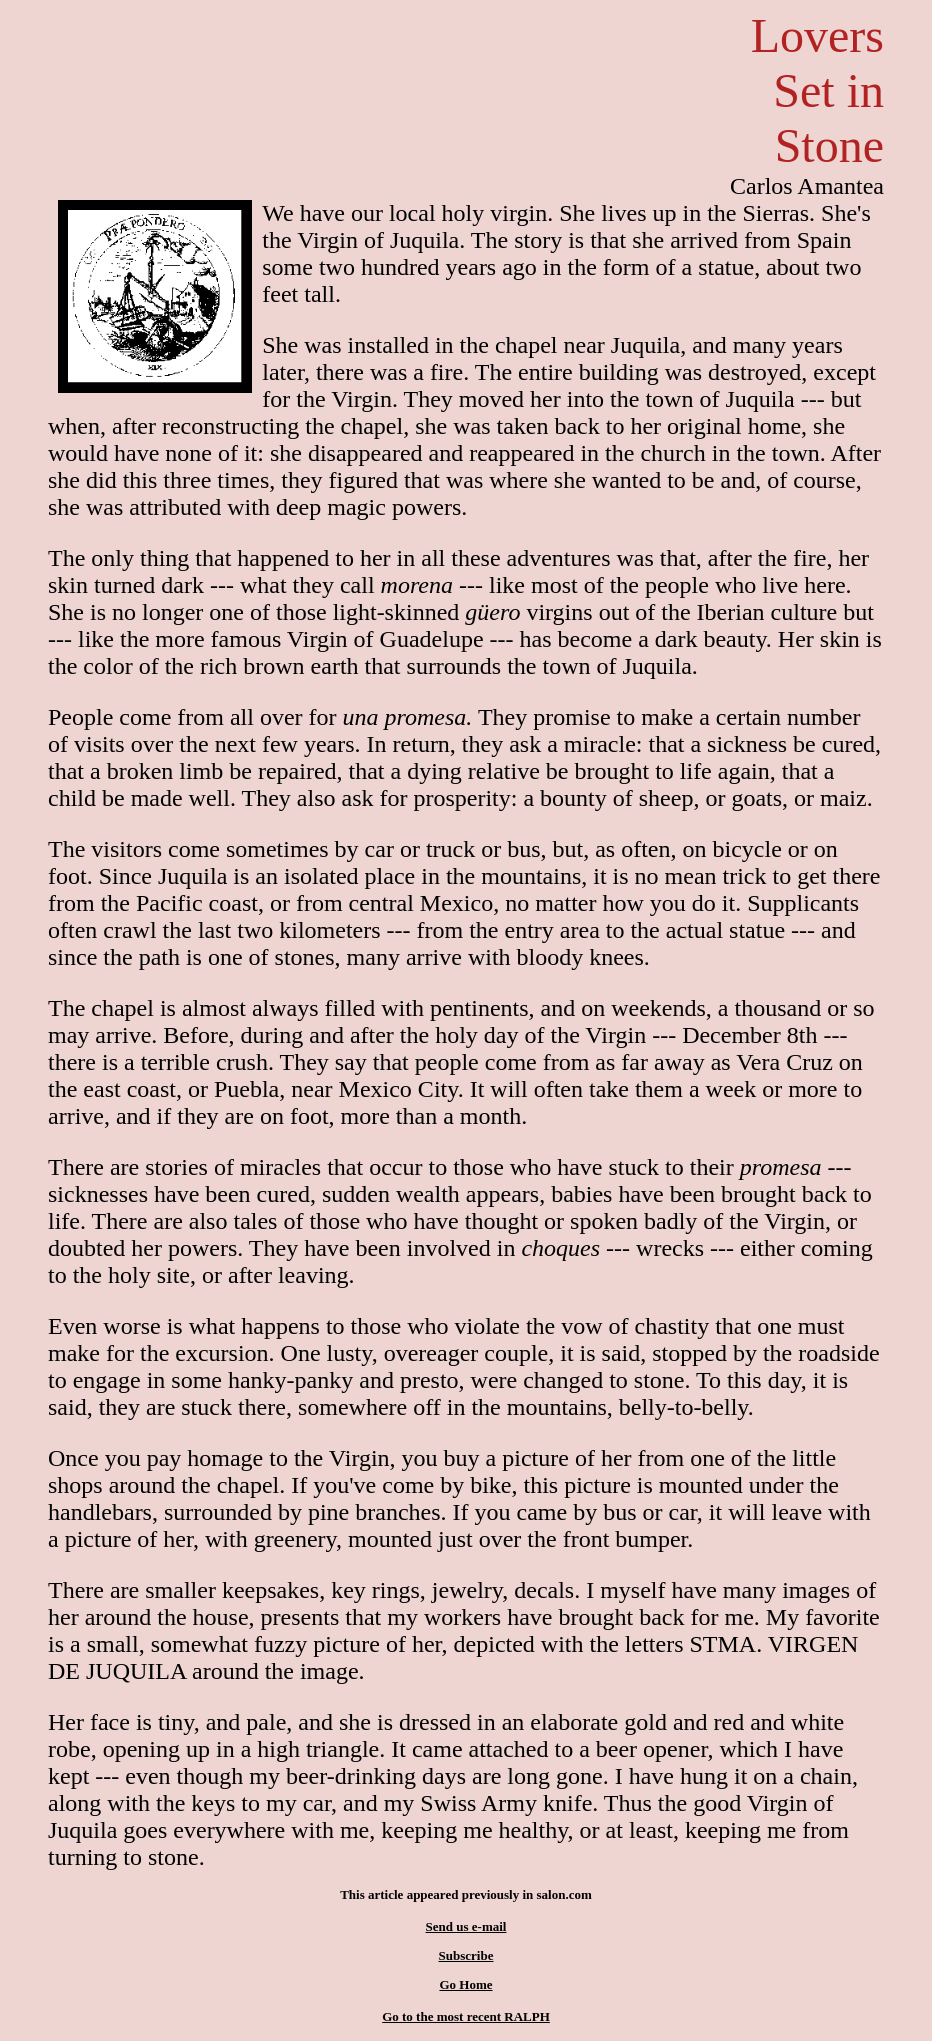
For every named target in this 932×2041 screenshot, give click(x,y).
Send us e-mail (466, 1926)
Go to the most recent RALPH (466, 2016)
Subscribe (466, 1955)
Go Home (465, 1984)
